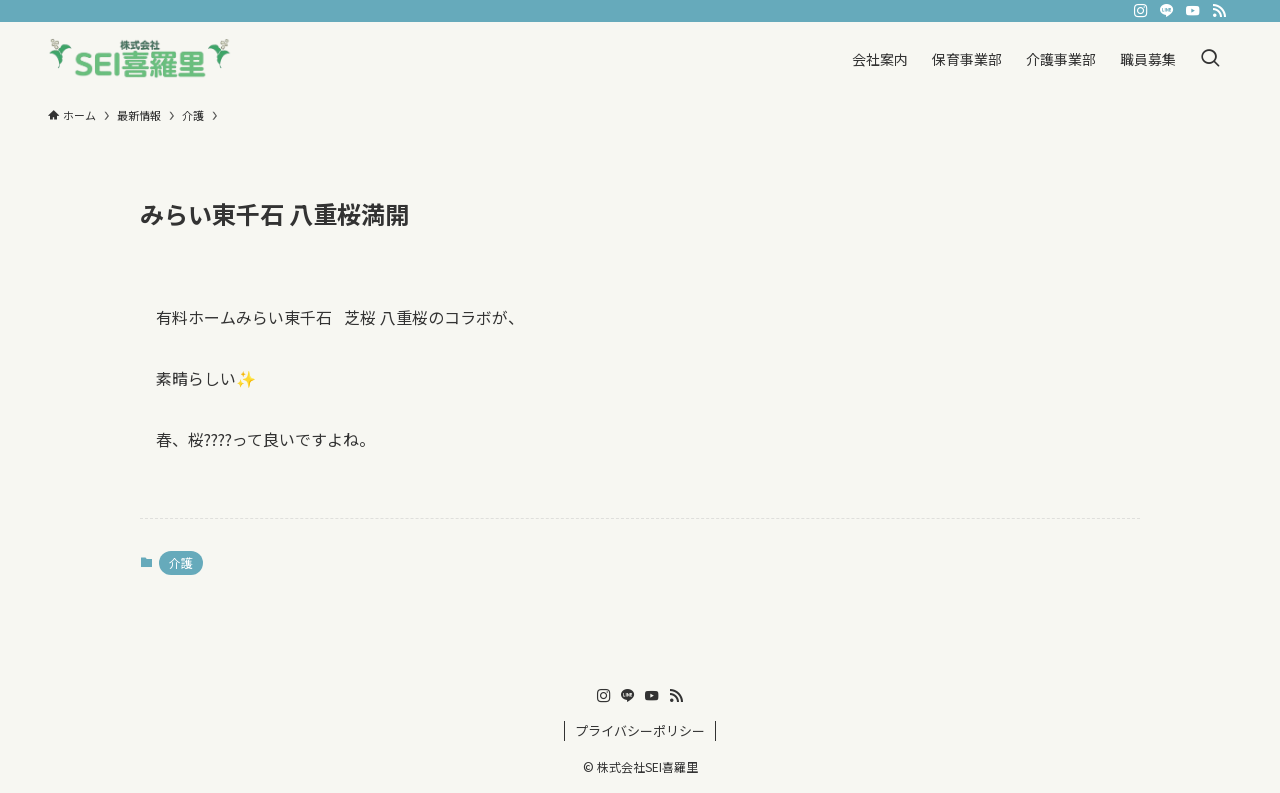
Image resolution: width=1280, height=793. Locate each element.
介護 (181, 562)
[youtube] (1193, 11)
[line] (1167, 11)
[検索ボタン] (1210, 58)
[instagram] (1141, 11)
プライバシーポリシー (640, 730)
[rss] (1219, 11)
